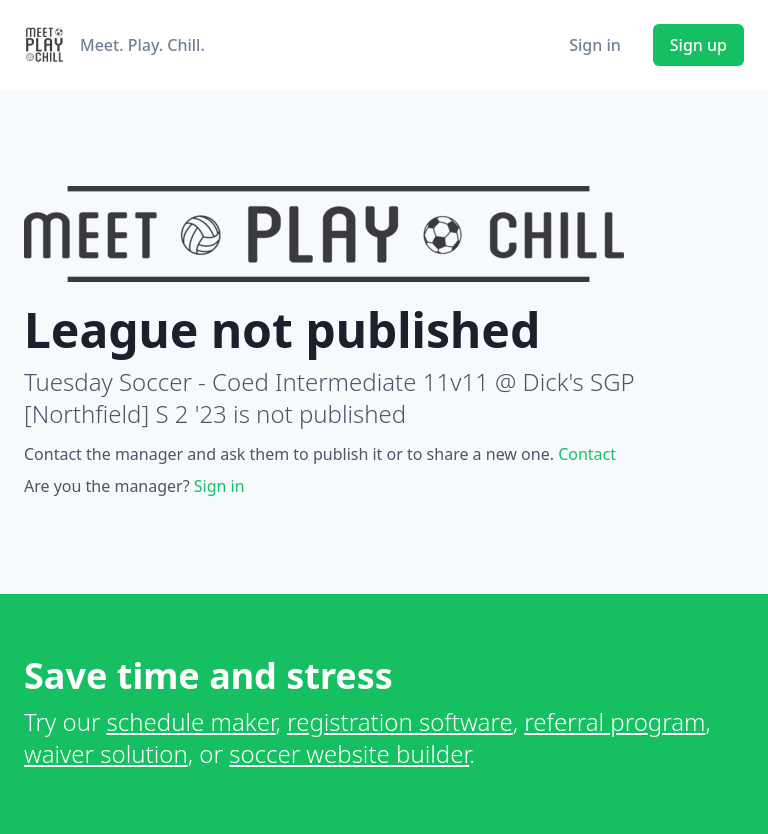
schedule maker (191, 721)
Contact (587, 454)
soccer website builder (349, 753)
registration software (400, 721)
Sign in (595, 45)
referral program (614, 721)
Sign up (698, 45)
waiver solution (106, 753)
